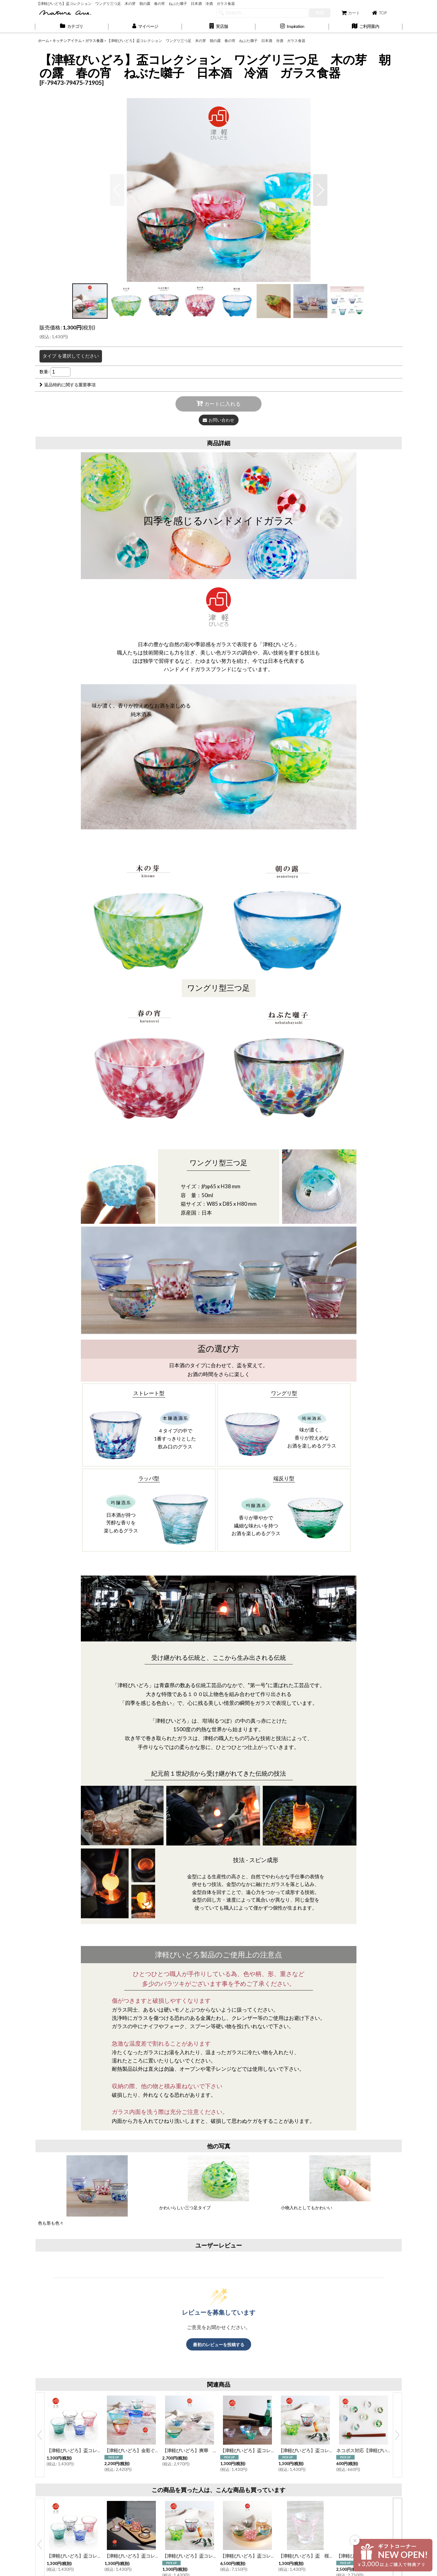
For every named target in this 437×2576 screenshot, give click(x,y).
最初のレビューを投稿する (218, 2344)
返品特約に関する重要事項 (68, 384)
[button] (218, 26)
